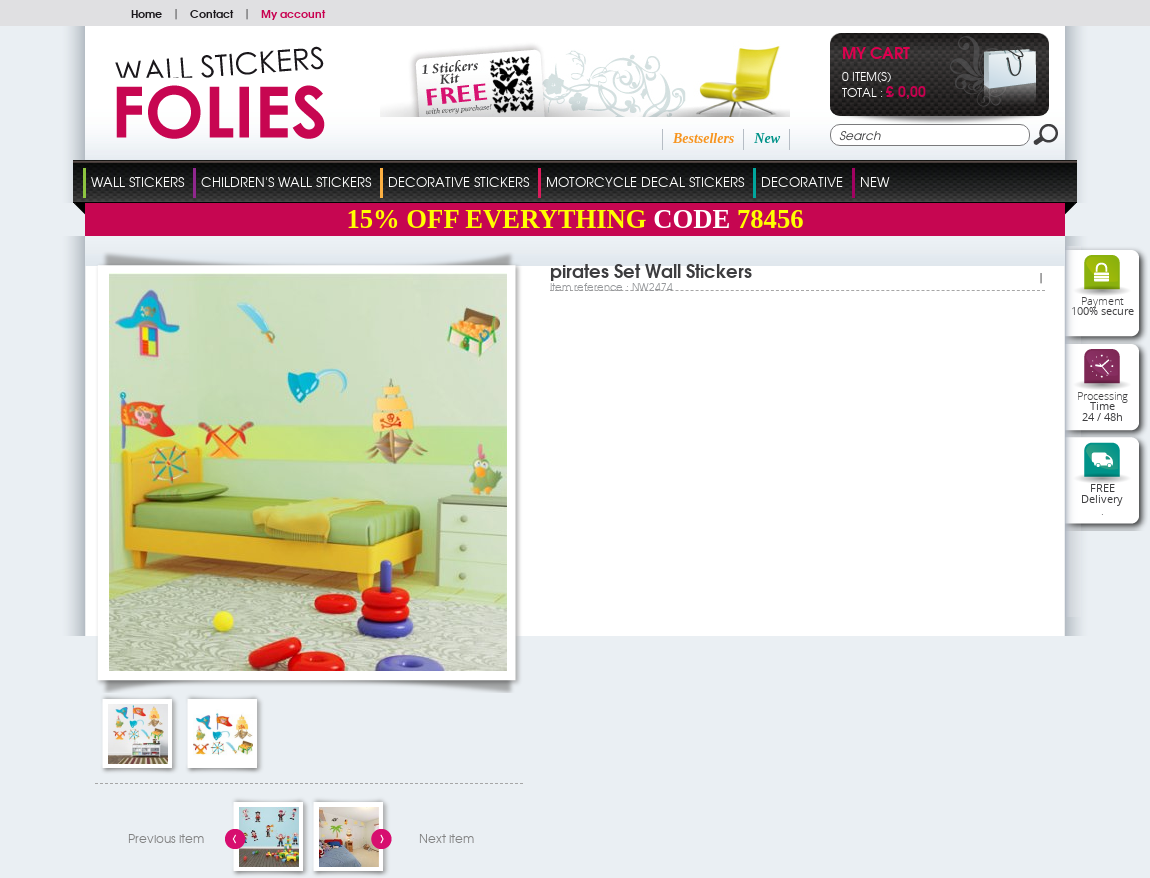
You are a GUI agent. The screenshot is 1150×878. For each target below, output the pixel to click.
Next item (446, 838)
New (767, 138)
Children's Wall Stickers (286, 181)
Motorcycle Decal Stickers (645, 181)
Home (146, 13)
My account (293, 13)
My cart (876, 54)
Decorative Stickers (458, 181)
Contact (211, 13)
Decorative (802, 181)
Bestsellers (703, 138)
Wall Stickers (137, 181)
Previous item (166, 838)
